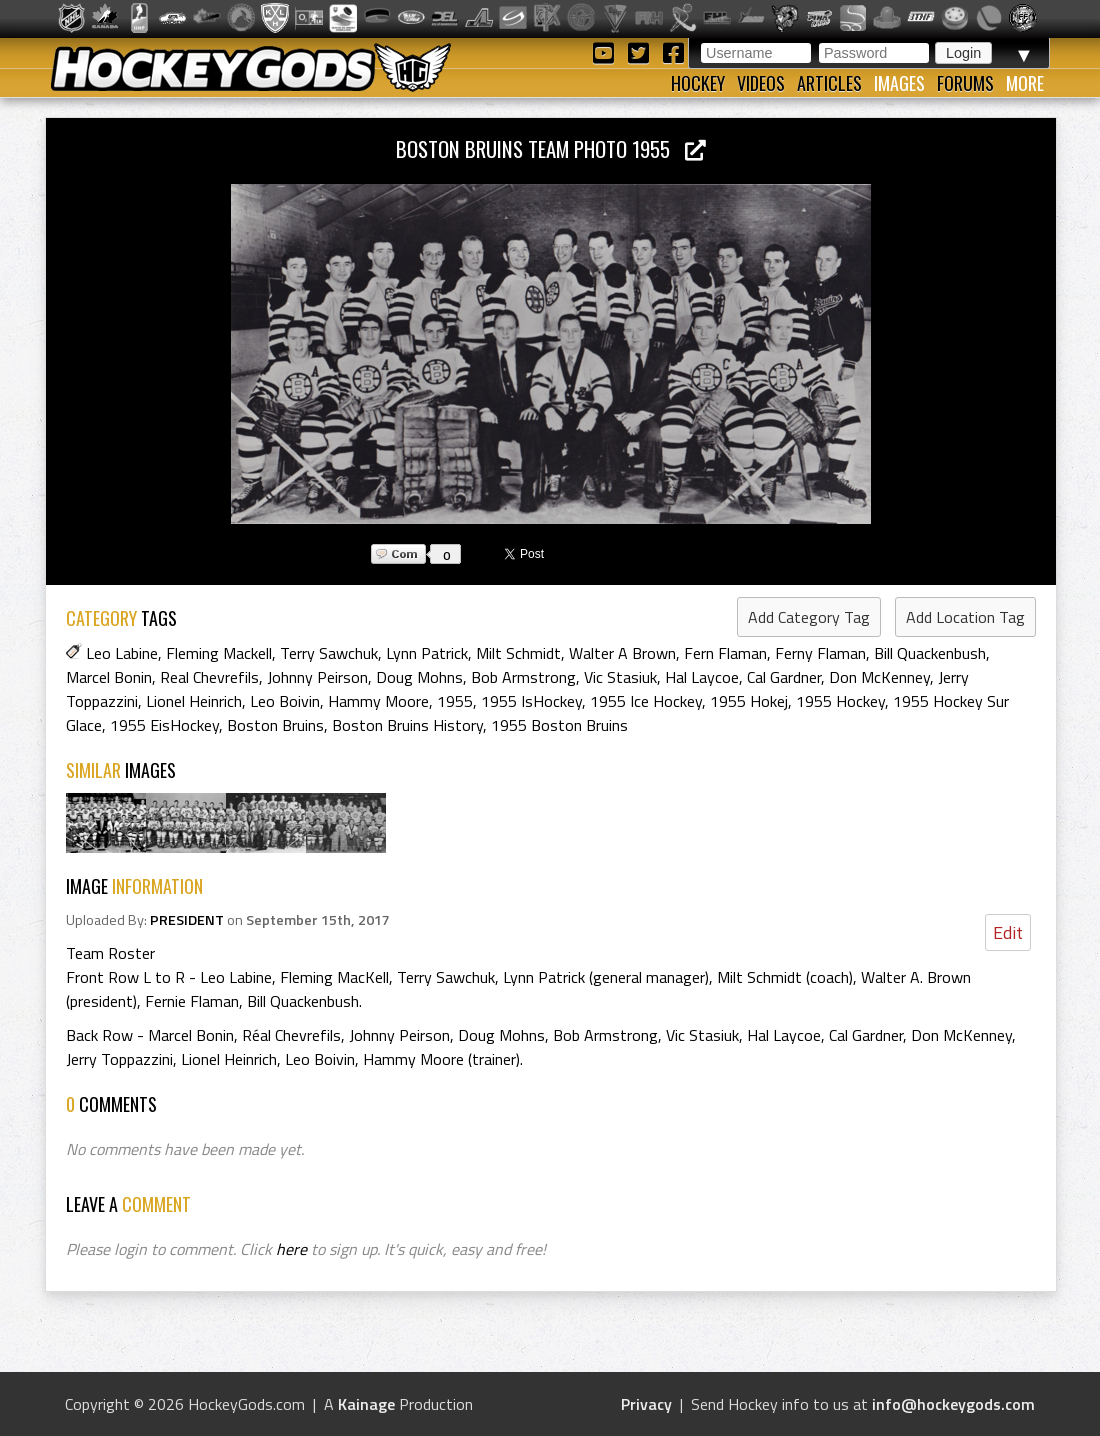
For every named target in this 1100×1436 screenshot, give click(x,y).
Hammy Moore (378, 701)
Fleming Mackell (219, 653)
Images (899, 83)
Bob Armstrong (523, 677)
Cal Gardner (784, 677)
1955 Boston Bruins (559, 725)
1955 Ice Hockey (646, 701)
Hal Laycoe (702, 677)
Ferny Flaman (820, 653)
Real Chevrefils (209, 677)
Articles (829, 83)
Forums (965, 83)
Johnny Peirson (317, 677)
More (1025, 83)
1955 (455, 701)
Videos (761, 83)
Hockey (698, 83)
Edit (1008, 932)
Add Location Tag (965, 617)
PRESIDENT (187, 920)
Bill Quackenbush (930, 653)
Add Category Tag (809, 617)
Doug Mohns (419, 677)
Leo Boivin (285, 701)
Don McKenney (879, 677)
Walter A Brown (622, 653)
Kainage (366, 1404)
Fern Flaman (725, 653)
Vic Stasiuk (620, 677)
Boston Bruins (275, 725)
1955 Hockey (840, 701)
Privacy (646, 1404)
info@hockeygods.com (953, 1404)
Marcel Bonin (109, 677)
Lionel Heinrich (194, 701)
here (291, 1249)
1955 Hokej (749, 701)
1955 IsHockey (531, 701)
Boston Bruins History (407, 725)
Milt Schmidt (518, 653)
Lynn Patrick (427, 653)
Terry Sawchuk (329, 653)
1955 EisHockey (164, 725)
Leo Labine (122, 653)
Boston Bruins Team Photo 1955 (551, 148)
